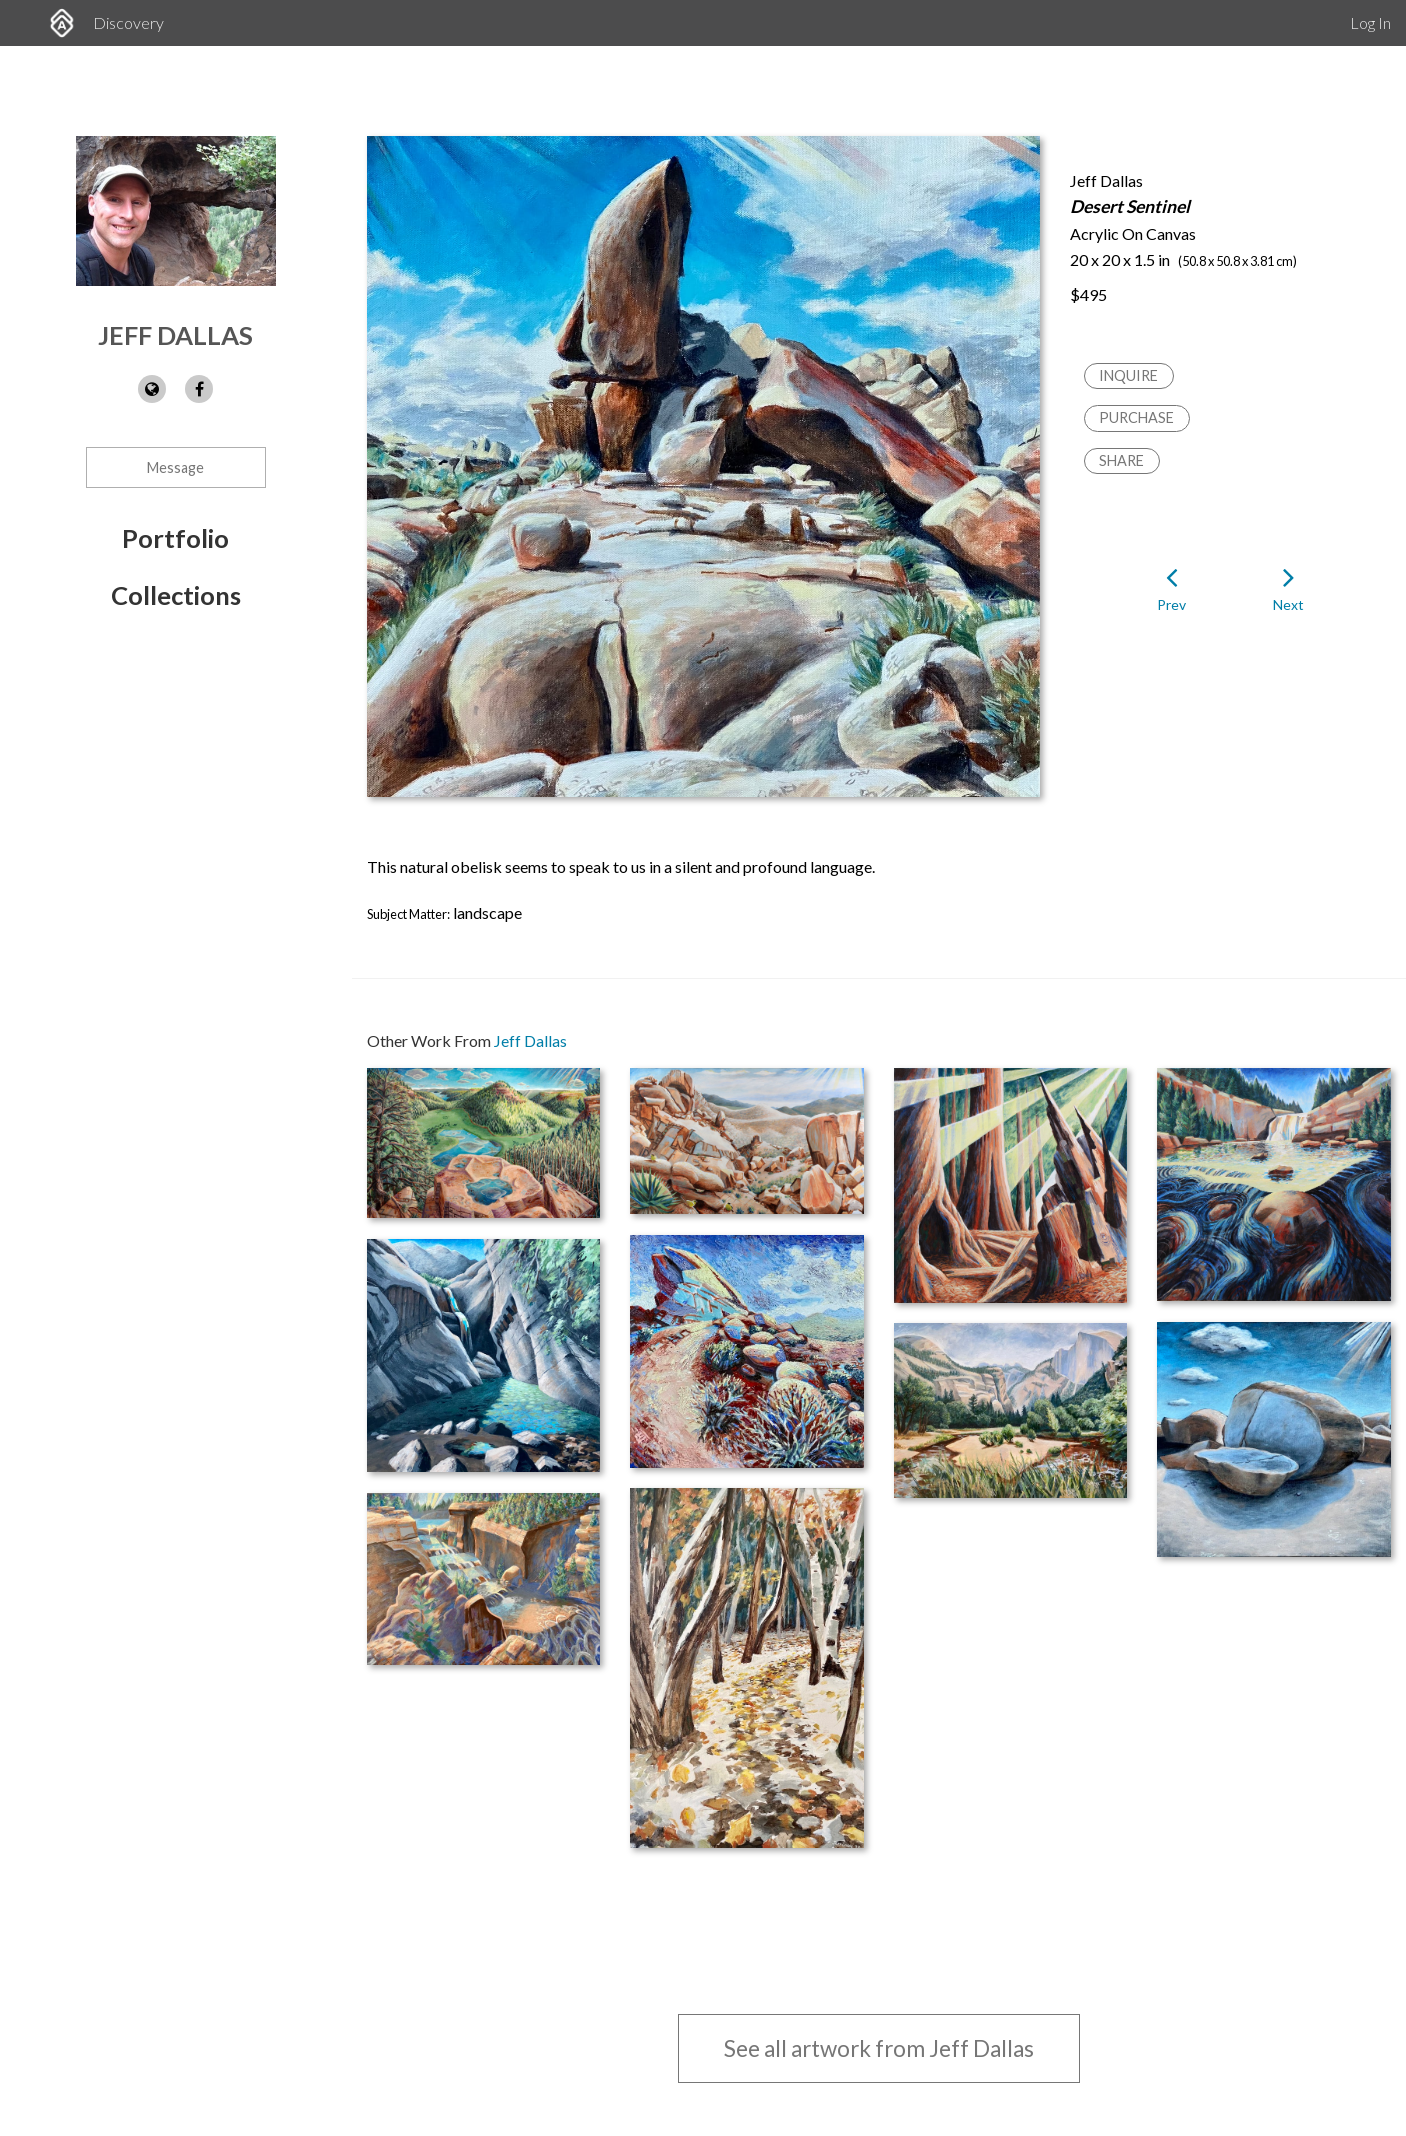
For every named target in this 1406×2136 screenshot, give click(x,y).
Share (1121, 460)
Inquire (1128, 375)
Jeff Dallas (175, 335)
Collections (176, 595)
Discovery (128, 22)
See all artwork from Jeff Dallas (879, 2048)
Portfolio (175, 538)
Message (175, 467)
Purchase (1136, 417)
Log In (1370, 22)
